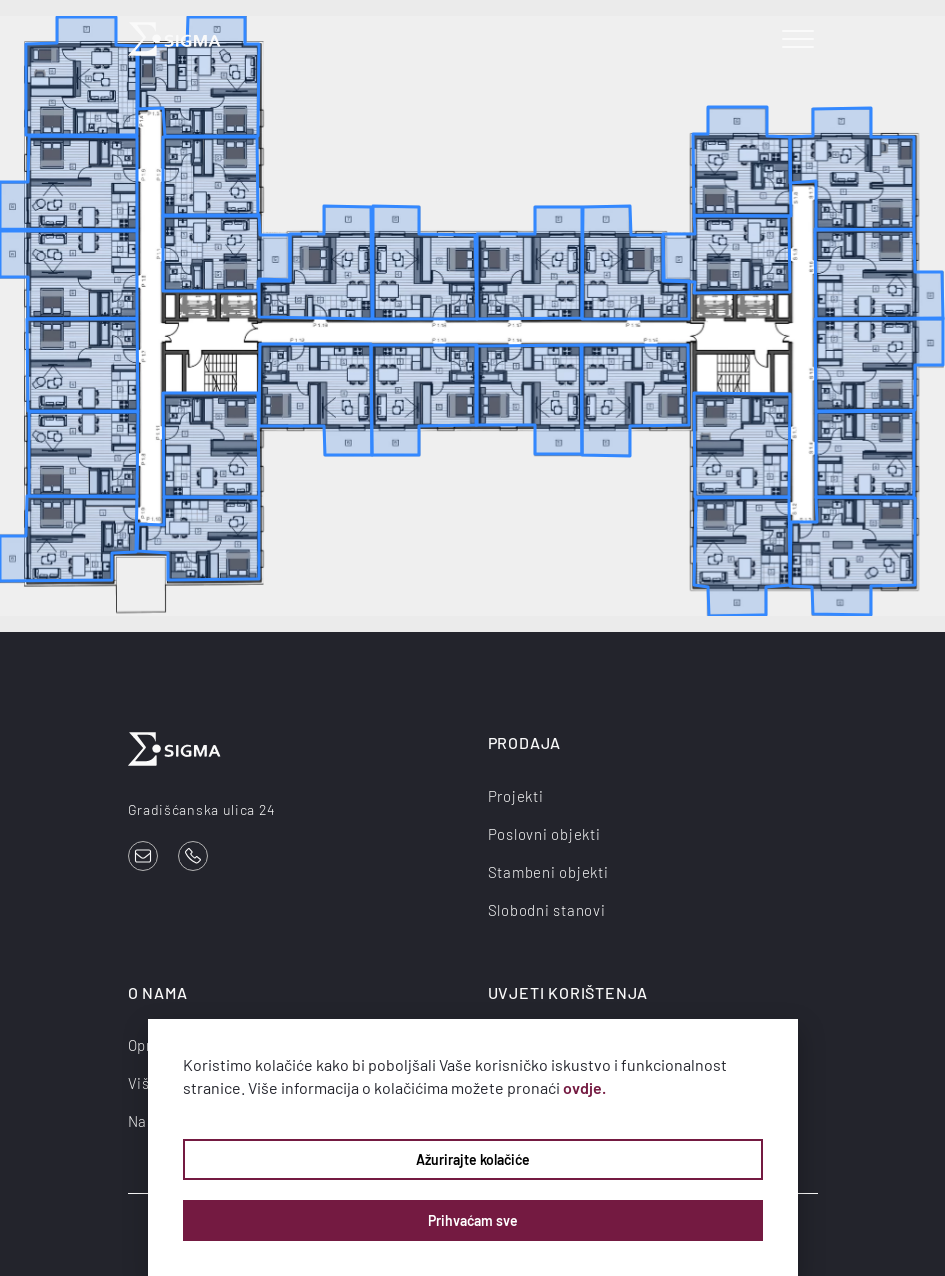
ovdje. (584, 1087)
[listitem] (226, 253)
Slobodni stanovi (547, 910)
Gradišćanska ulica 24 (202, 809)
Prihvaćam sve (473, 1220)
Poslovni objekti (544, 834)
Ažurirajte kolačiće (473, 1159)
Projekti (516, 796)
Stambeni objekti (548, 872)
